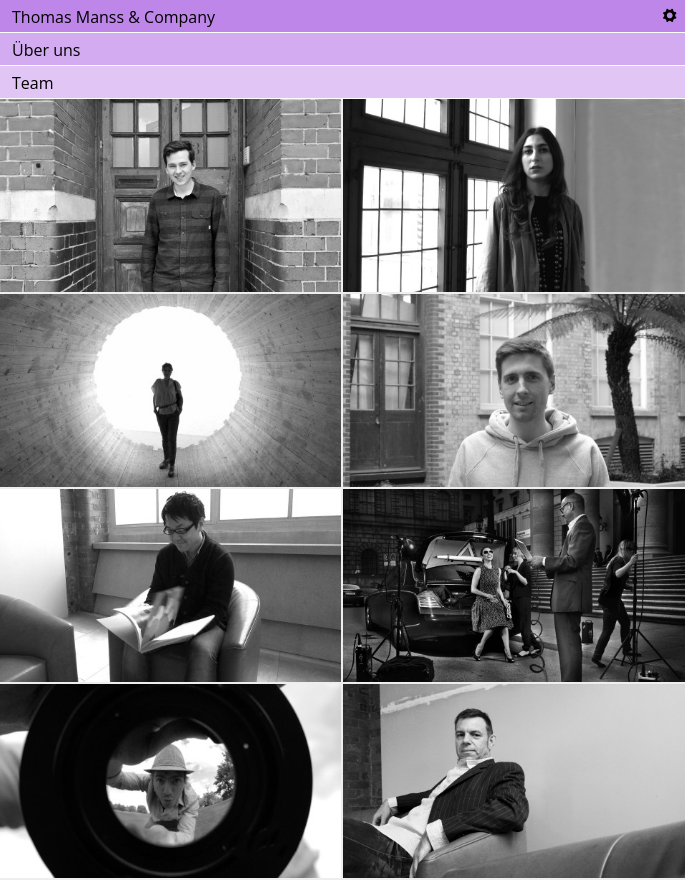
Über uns (46, 50)
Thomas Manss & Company (113, 17)
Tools (669, 16)
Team (33, 83)
